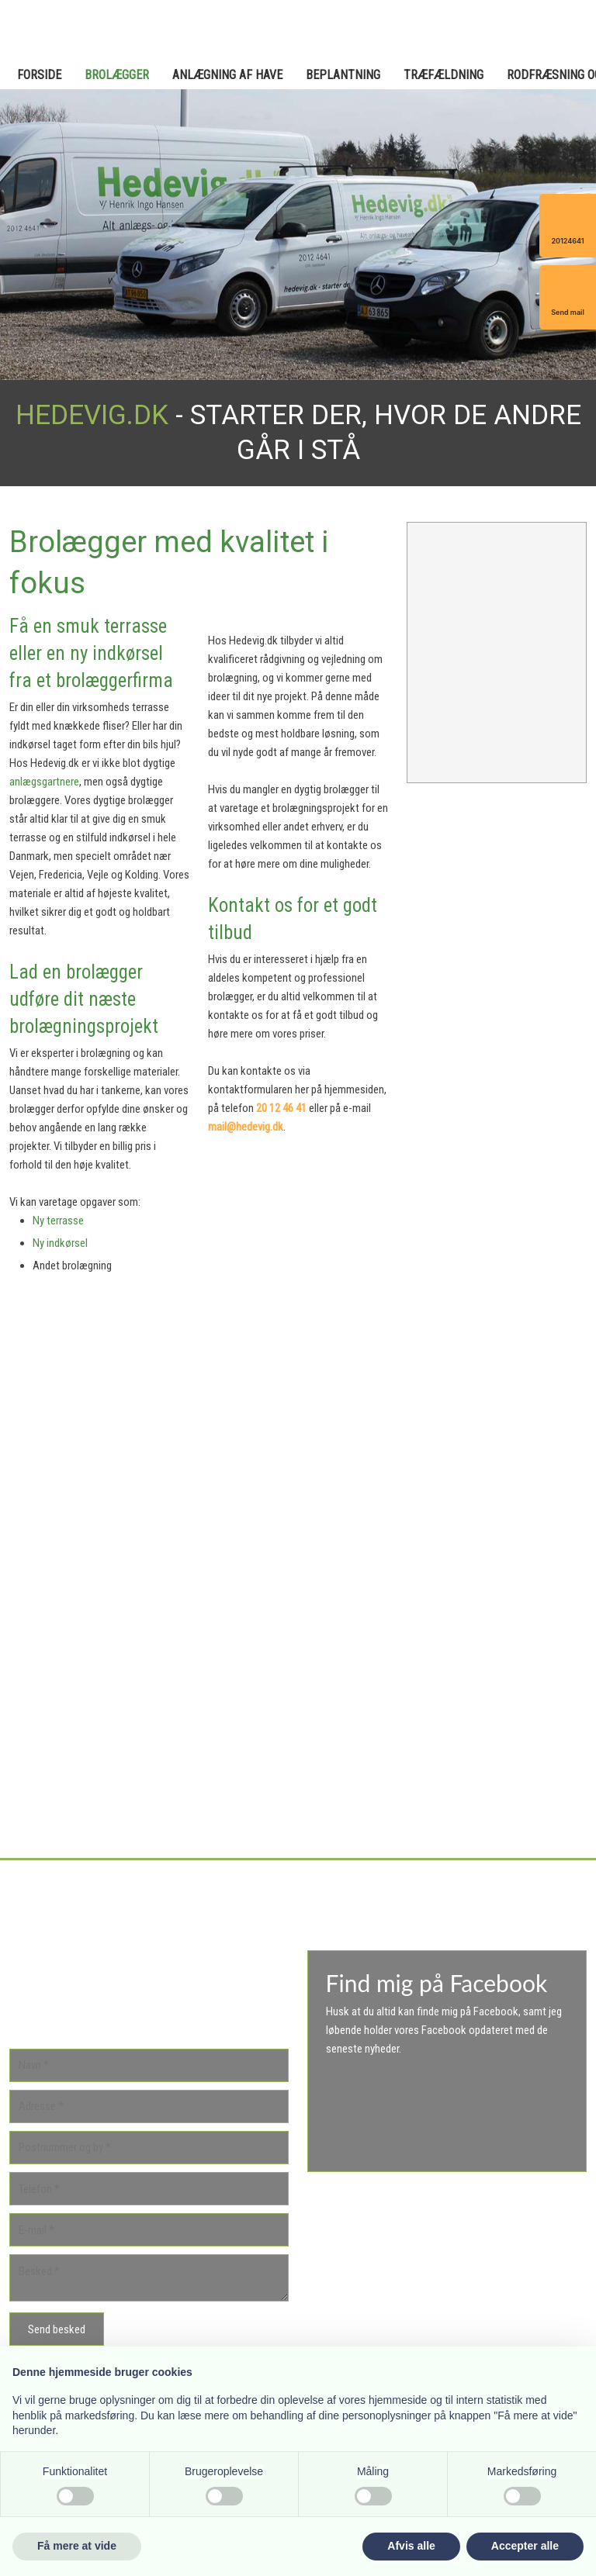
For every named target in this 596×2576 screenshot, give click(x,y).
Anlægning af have (227, 74)
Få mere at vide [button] (76, 2546)
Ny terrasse (58, 1221)
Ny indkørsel (60, 1243)
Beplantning (343, 74)
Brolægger (117, 74)
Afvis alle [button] (411, 2546)
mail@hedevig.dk (245, 1127)
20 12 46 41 (281, 1108)
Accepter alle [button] (525, 2546)
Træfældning (443, 74)
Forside (39, 74)
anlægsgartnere (44, 782)
